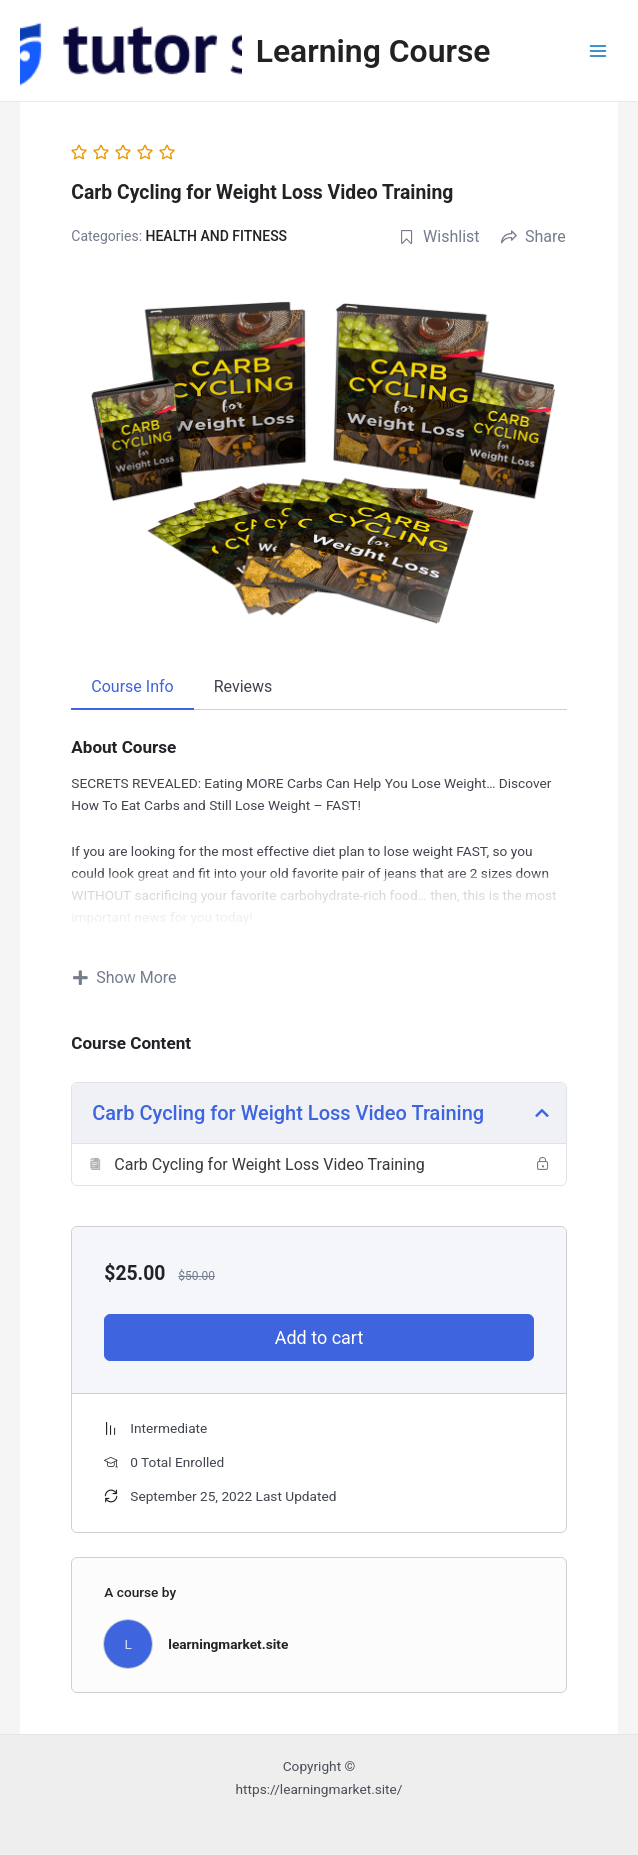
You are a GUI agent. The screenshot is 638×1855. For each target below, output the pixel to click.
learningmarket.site (228, 1644)
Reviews (243, 686)
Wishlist (439, 236)
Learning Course (373, 51)
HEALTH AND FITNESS (217, 236)
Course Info (132, 686)
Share (533, 236)
